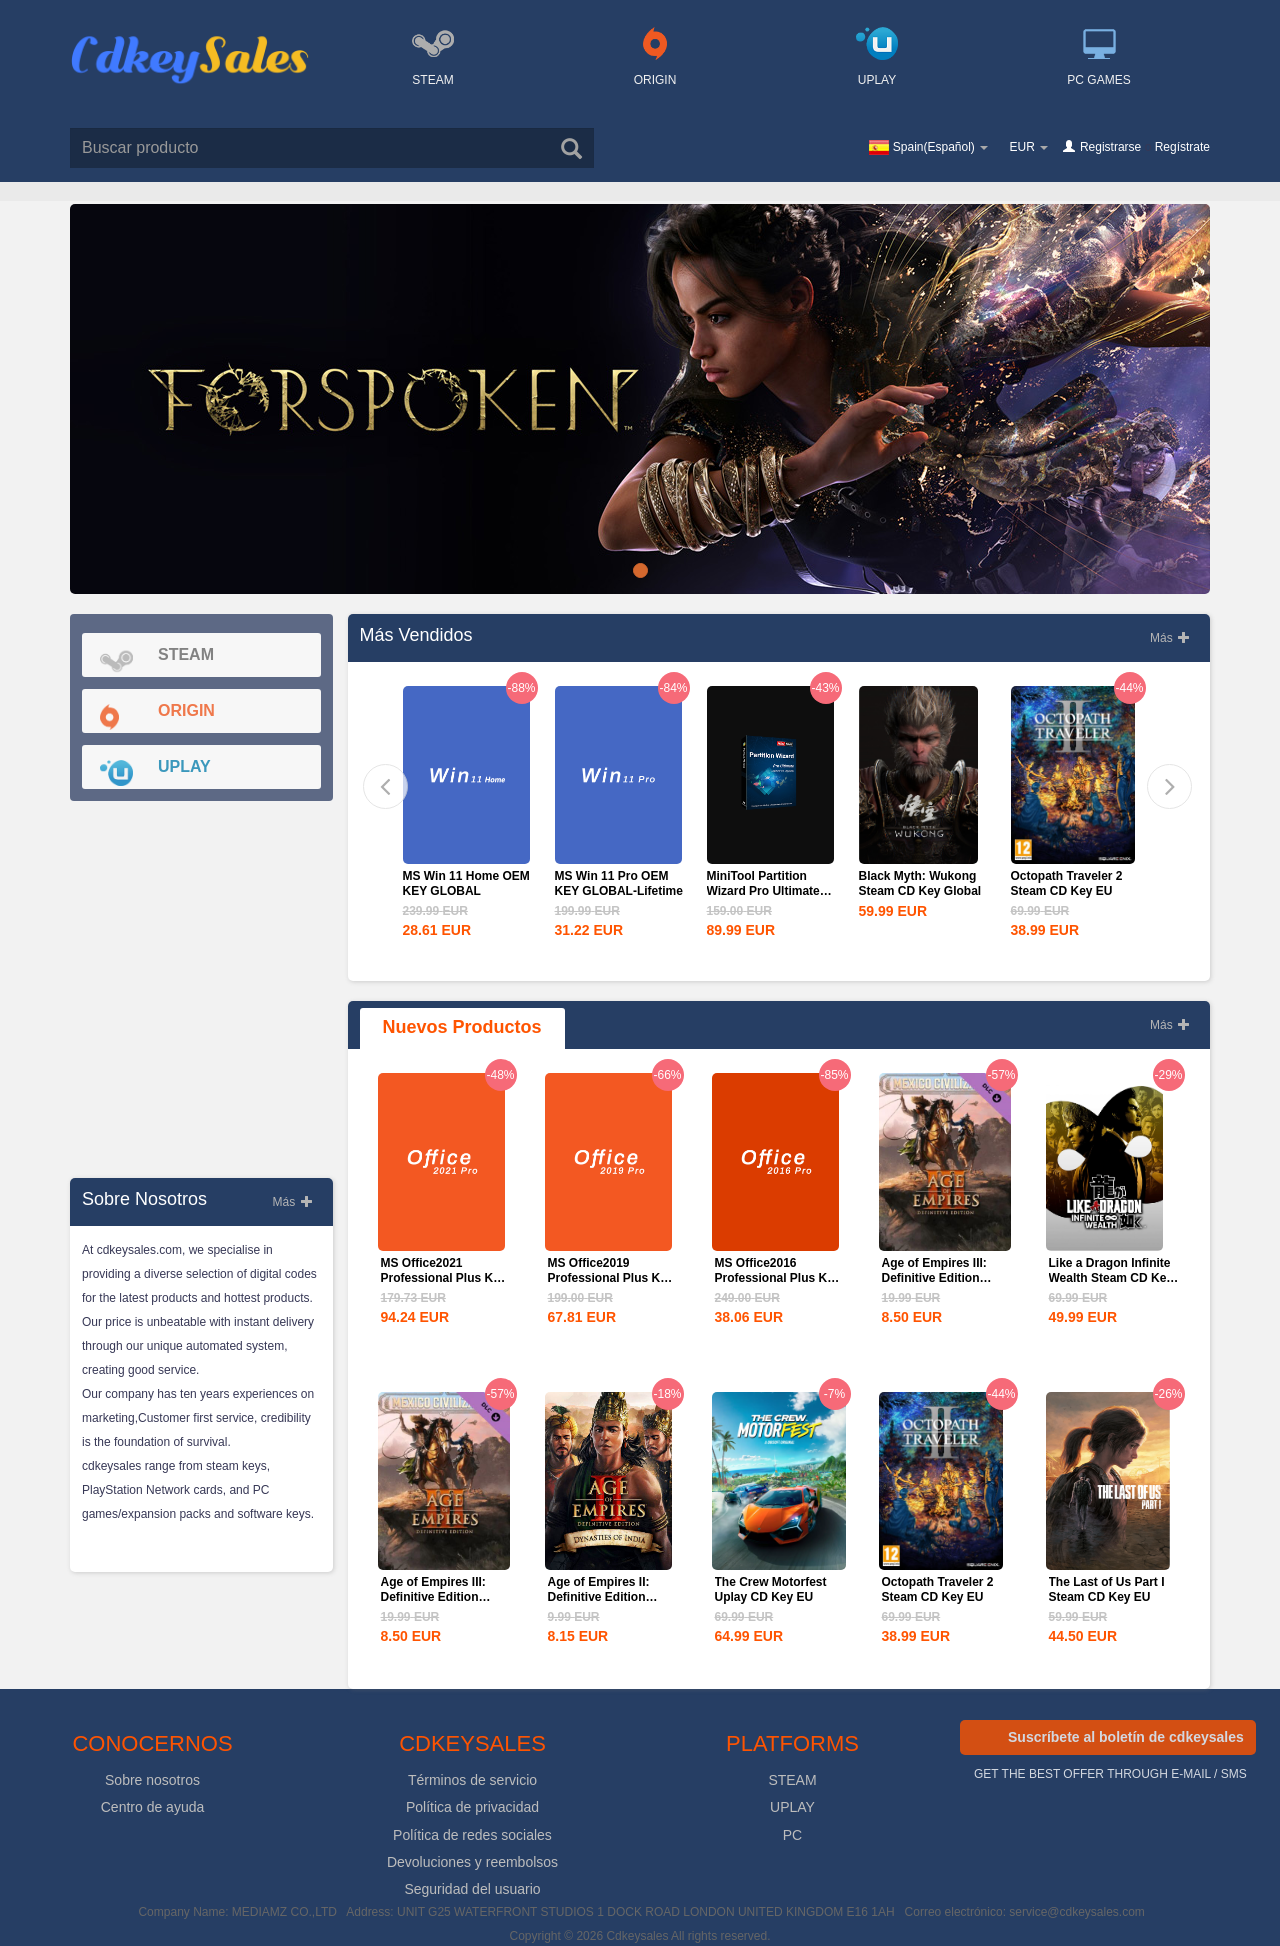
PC (792, 1835)
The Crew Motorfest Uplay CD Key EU (771, 1589)
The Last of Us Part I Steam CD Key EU (1107, 1589)
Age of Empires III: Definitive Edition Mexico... (934, 1278)
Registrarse (1110, 147)
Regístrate (1182, 147)
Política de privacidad (472, 1807)
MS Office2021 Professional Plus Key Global (444, 1278)
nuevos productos (462, 1027)
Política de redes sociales (472, 1835)
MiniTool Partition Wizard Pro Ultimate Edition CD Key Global (770, 891)
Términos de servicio (472, 1780)
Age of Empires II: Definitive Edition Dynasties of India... (604, 1597)
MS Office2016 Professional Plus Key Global (778, 1278)
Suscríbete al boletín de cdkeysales (1126, 1737)
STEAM (792, 1780)
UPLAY (792, 1807)
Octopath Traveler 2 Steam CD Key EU (1067, 883)
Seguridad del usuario (472, 1889)
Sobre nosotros (152, 1780)
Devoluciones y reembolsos (472, 1862)
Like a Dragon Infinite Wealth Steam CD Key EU (1111, 1278)
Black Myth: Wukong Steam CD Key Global (920, 883)
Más (292, 1202)
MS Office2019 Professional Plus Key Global (611, 1278)
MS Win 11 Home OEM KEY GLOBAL (466, 883)
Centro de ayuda (153, 1807)
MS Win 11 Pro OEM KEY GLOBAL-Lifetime (619, 883)
